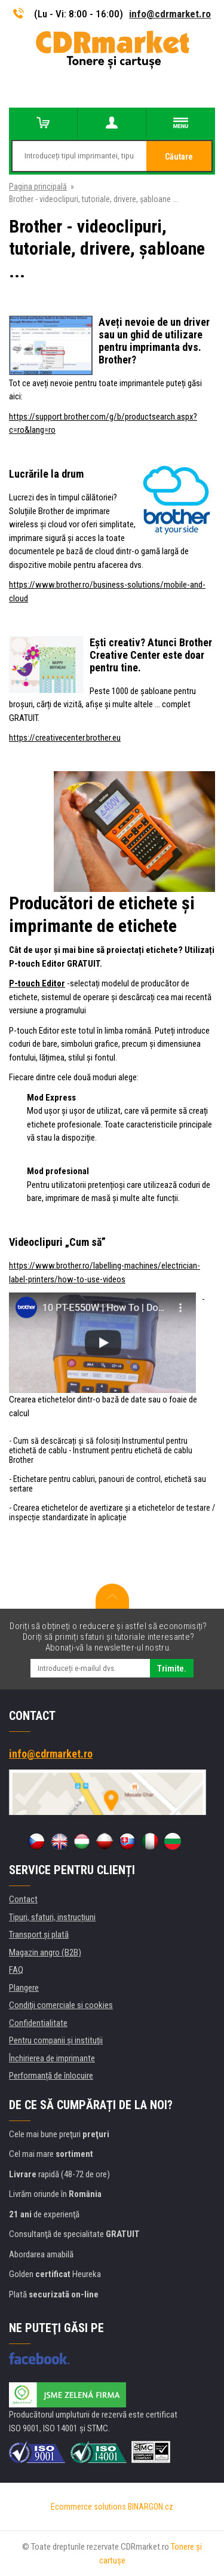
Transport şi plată (39, 1934)
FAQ (16, 1969)
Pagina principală (38, 186)
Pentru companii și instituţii (56, 2040)
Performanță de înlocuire (51, 2075)
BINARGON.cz (150, 2506)
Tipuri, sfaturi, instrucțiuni (52, 1917)
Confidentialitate (38, 2023)
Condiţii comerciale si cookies (61, 2005)
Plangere (24, 1987)
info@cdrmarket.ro (170, 14)
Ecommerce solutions (88, 2506)
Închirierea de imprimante (52, 2058)
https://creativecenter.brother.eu (65, 737)
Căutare (179, 156)
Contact (23, 1899)
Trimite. (171, 1668)
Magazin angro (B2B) (45, 1952)
